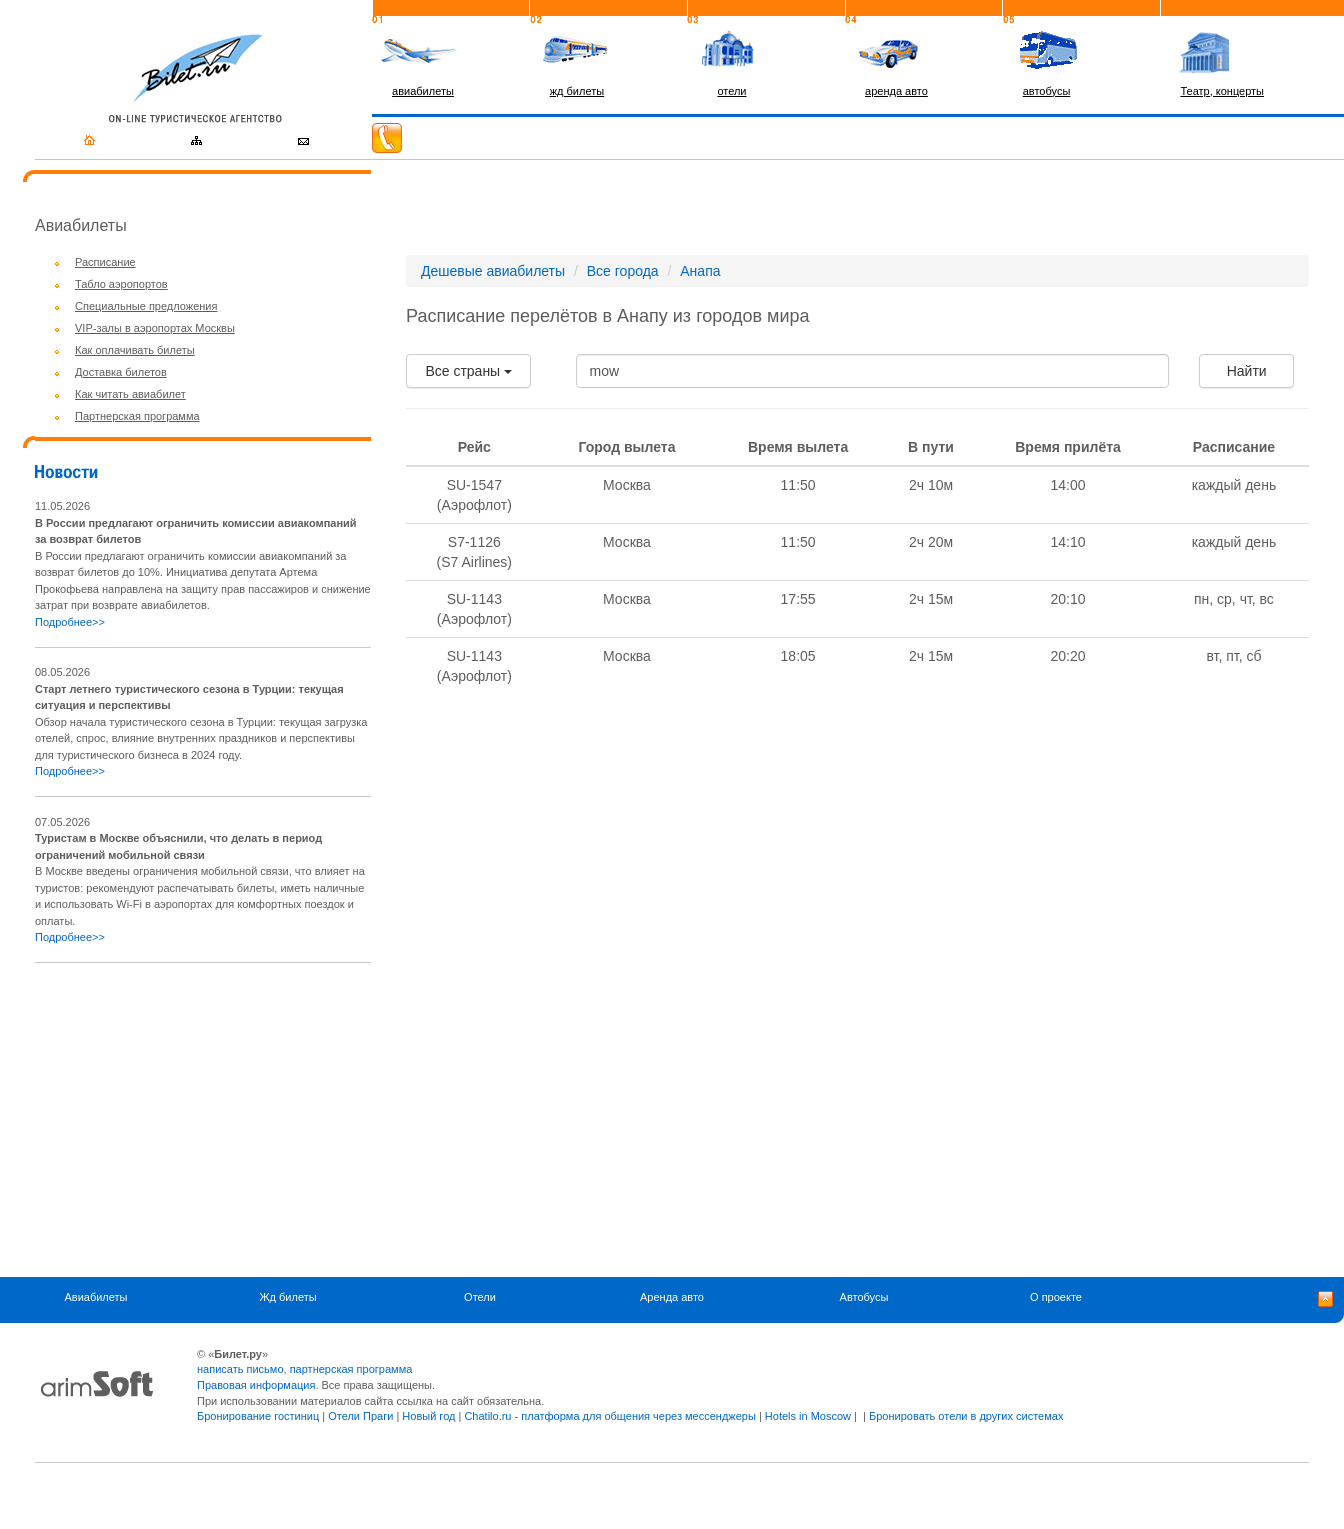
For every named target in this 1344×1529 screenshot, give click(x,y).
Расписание (105, 262)
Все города (623, 271)
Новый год (428, 1416)
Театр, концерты (1222, 91)
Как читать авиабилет (130, 394)
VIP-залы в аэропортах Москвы (155, 328)
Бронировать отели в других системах (966, 1416)
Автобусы (864, 1298)
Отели (480, 1298)
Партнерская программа (137, 416)
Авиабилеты (95, 1298)
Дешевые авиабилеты (493, 271)
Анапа (700, 271)
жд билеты (577, 91)
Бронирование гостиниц (258, 1416)
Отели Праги (360, 1416)
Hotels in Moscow (808, 1416)
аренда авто (896, 91)
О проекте (1056, 1298)
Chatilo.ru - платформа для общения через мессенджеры (609, 1416)
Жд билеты (287, 1298)
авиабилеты (423, 91)
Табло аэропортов (121, 284)
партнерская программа (351, 1369)
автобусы (1047, 91)
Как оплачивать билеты (135, 350)
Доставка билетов (121, 372)
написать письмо (240, 1369)
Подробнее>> (70, 622)
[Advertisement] (203, 1120)
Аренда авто (672, 1298)
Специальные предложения (146, 306)
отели (731, 91)
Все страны (468, 371)
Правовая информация (256, 1385)
